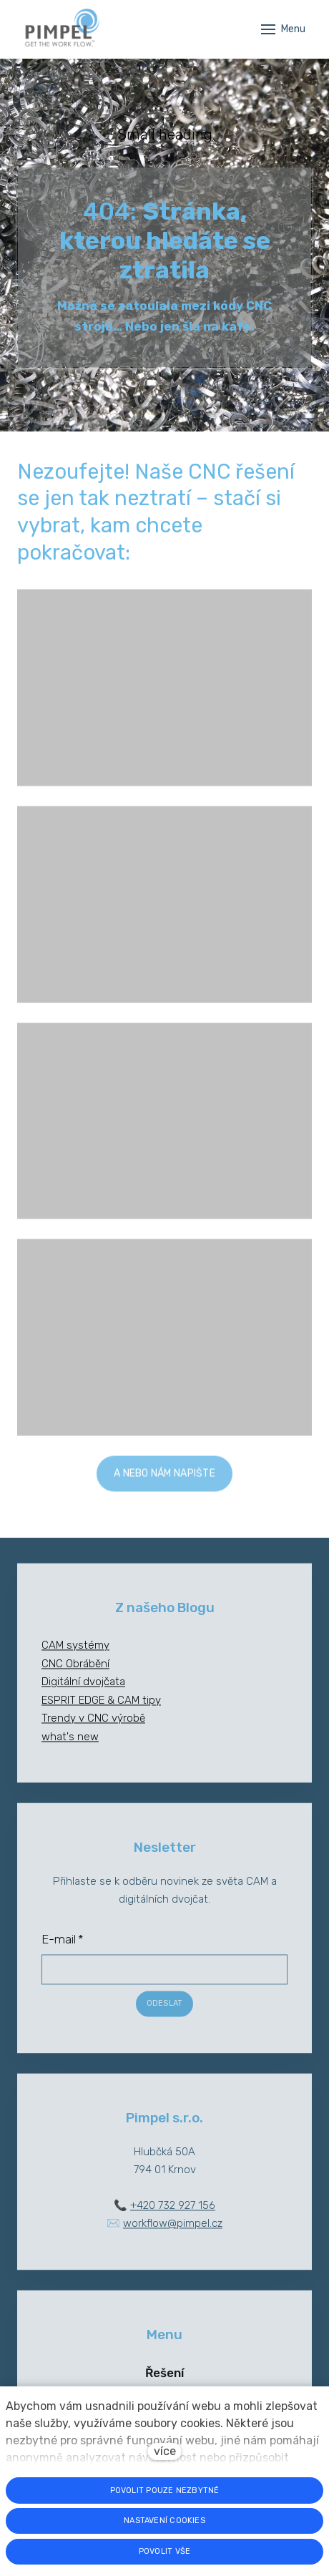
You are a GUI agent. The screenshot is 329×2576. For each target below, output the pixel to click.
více (165, 2451)
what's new (70, 1746)
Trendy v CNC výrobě (93, 1727)
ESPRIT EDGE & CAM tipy (101, 1709)
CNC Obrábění (75, 1673)
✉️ (164, 2232)
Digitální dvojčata (83, 1690)
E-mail (62, 1948)
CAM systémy (75, 1654)
